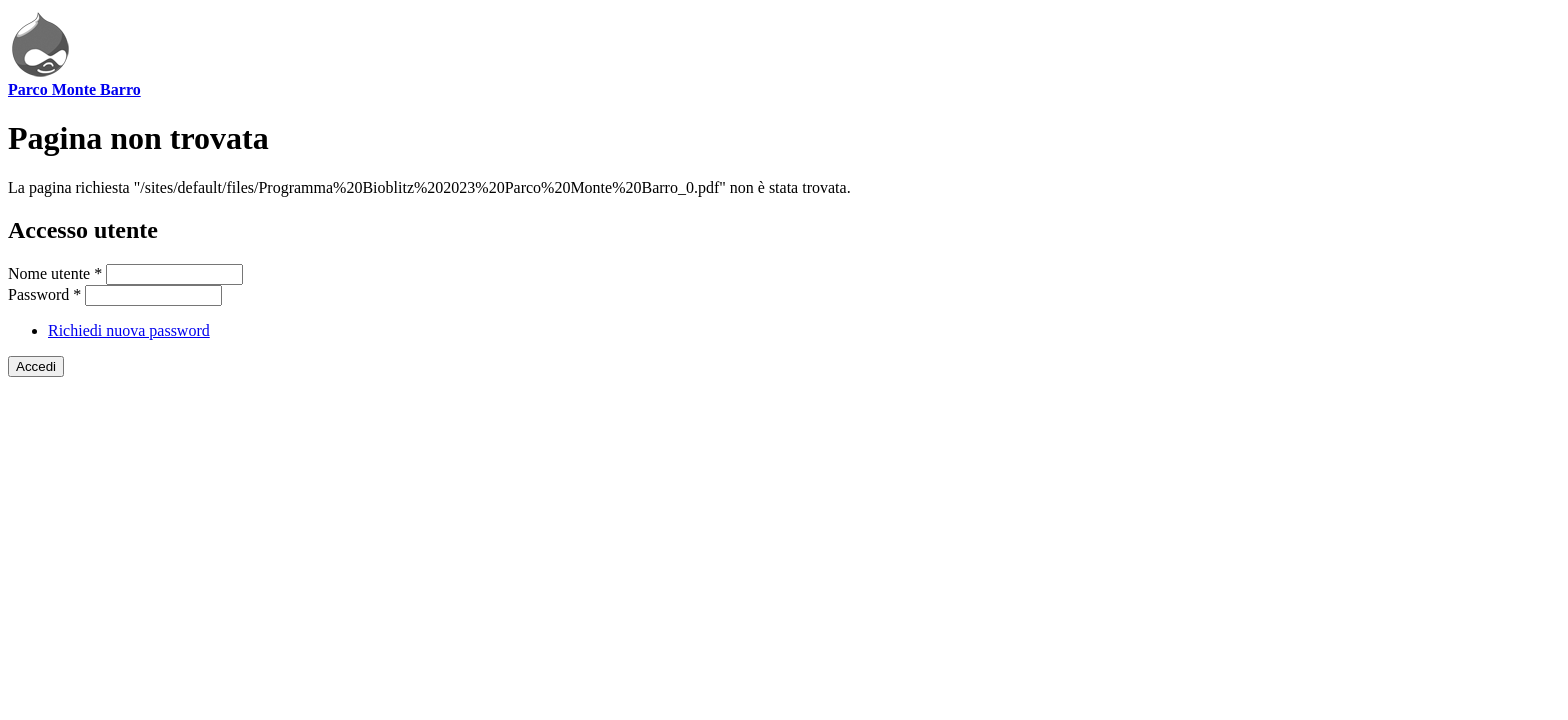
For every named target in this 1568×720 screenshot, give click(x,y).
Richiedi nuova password (129, 330)
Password (44, 294)
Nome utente (55, 273)
